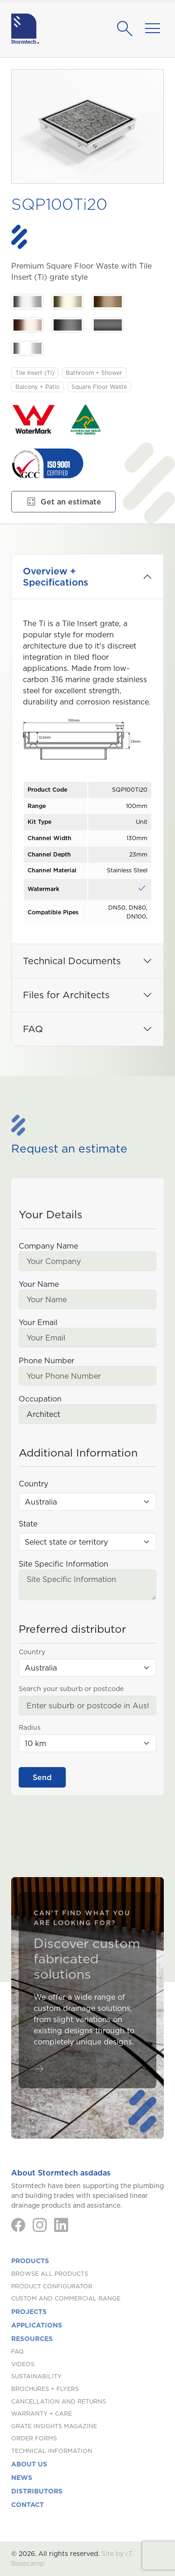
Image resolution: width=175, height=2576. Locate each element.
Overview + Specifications (55, 577)
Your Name (39, 1284)
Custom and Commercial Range (65, 2298)
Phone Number (46, 1360)
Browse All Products (49, 2274)
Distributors (37, 2491)
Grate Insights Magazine (54, 2426)
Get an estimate (63, 501)
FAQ (33, 1029)
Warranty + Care (41, 2413)
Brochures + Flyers (45, 2389)
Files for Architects (66, 994)
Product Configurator (51, 2286)
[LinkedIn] (61, 2225)
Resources (32, 2338)
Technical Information (51, 2451)
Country (33, 1483)
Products (30, 2260)
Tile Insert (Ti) (34, 373)
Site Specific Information (63, 1564)
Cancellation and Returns (58, 2401)
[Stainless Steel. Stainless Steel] (27, 302)
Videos (23, 2364)
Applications (36, 2325)
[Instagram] (40, 2225)
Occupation (40, 1399)
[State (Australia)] (87, 1542)
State (28, 1524)
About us (29, 2464)
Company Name (48, 1246)
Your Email (38, 1322)
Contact (27, 2504)
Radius (30, 1727)
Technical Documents (72, 960)
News (21, 2477)
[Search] (127, 29)
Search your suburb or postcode (71, 1688)
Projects (29, 2311)
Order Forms (34, 2438)
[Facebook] (18, 2225)
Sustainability (36, 2376)
